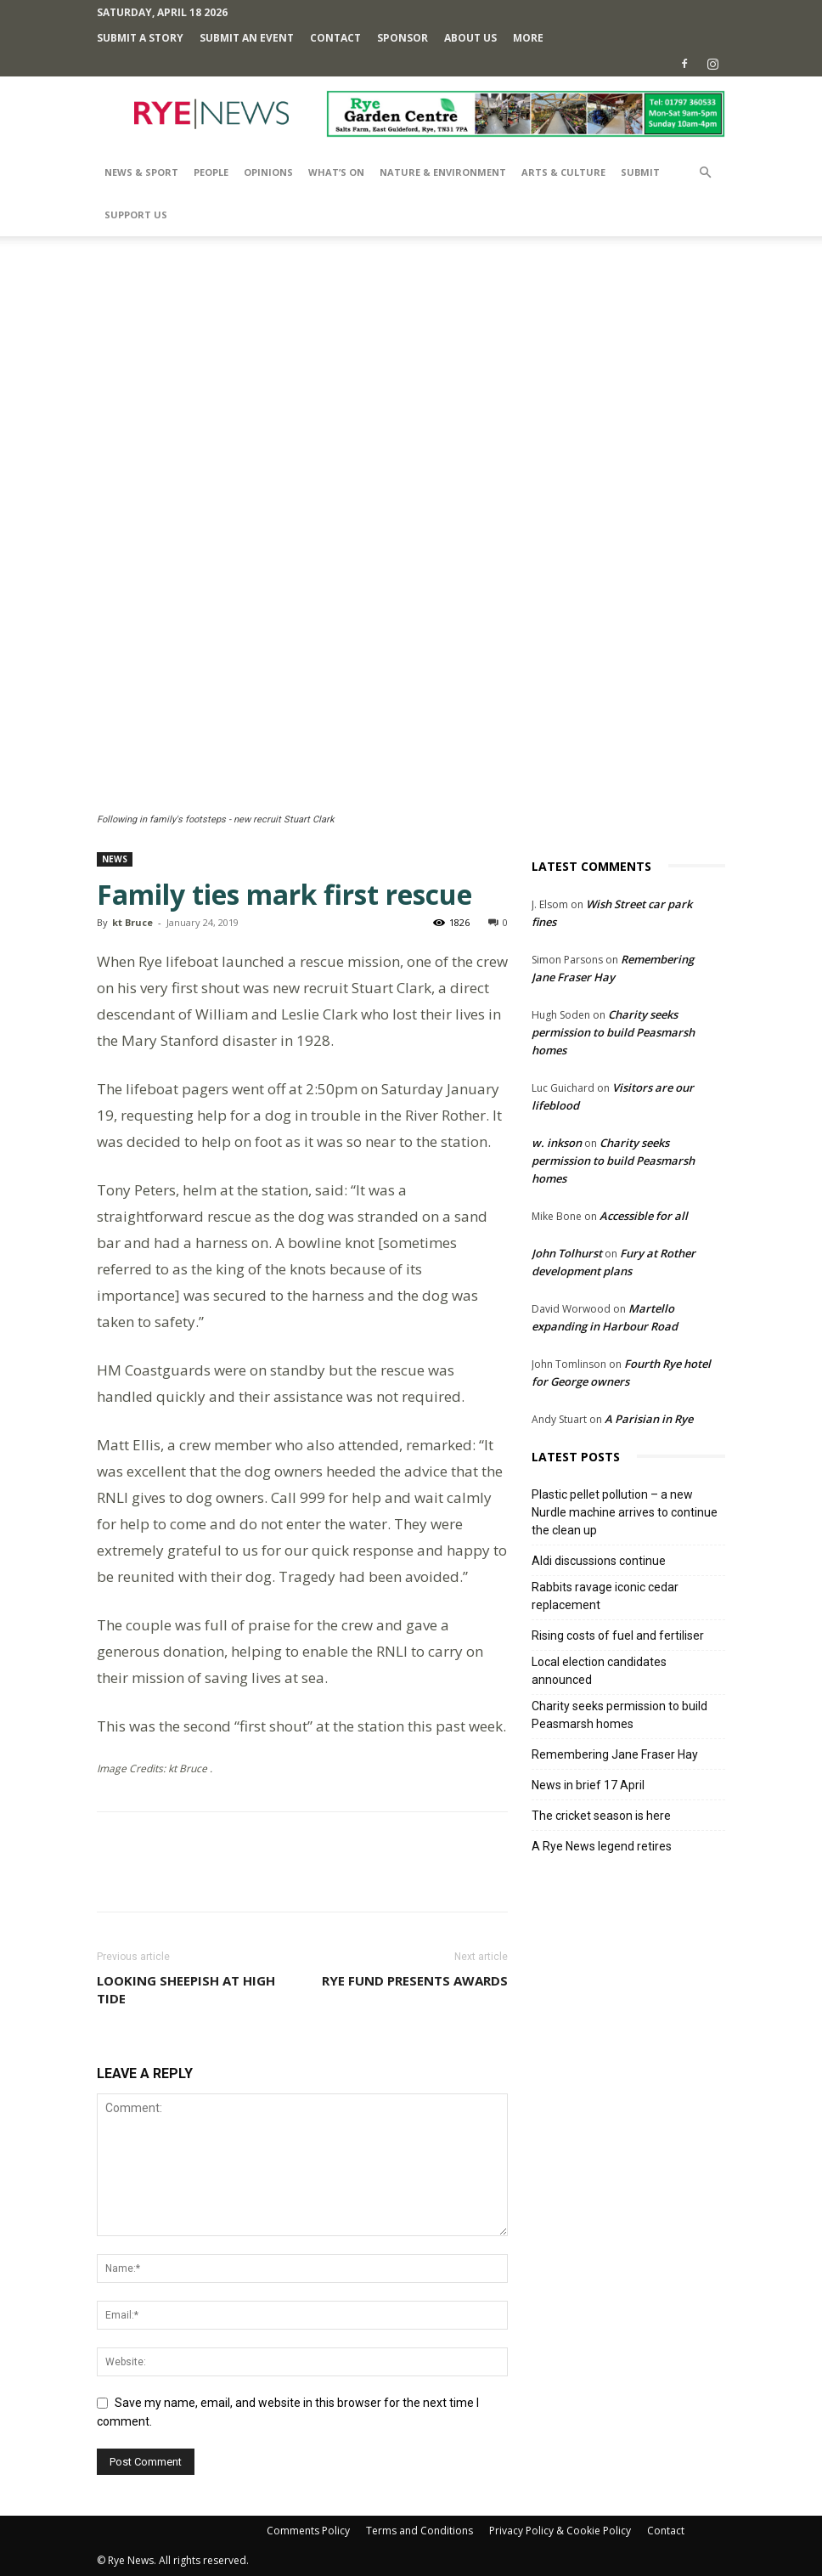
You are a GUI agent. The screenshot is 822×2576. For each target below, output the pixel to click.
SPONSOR (402, 38)
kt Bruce (132, 922)
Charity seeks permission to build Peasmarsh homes (613, 1032)
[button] (704, 173)
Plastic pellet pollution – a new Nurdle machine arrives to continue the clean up (625, 1512)
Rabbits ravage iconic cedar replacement (605, 1596)
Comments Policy (308, 2530)
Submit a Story (140, 38)
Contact (335, 38)
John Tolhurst (567, 1253)
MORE (528, 38)
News (114, 859)
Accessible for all (644, 1215)
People (211, 172)
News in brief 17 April (588, 1785)
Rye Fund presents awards (415, 1980)
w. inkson (557, 1142)
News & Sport (141, 172)
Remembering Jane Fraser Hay (615, 1754)
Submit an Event (247, 38)
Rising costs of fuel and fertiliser (618, 1635)
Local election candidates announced (599, 1670)
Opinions (268, 172)
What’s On (336, 172)
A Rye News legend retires (602, 1846)
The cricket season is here (601, 1815)
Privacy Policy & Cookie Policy (560, 2530)
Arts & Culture (563, 172)
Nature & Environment (443, 172)
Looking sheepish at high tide (186, 1989)
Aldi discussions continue (599, 1561)
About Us (470, 38)
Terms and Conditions (419, 2530)
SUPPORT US (135, 214)
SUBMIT (640, 172)
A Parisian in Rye (649, 1418)
